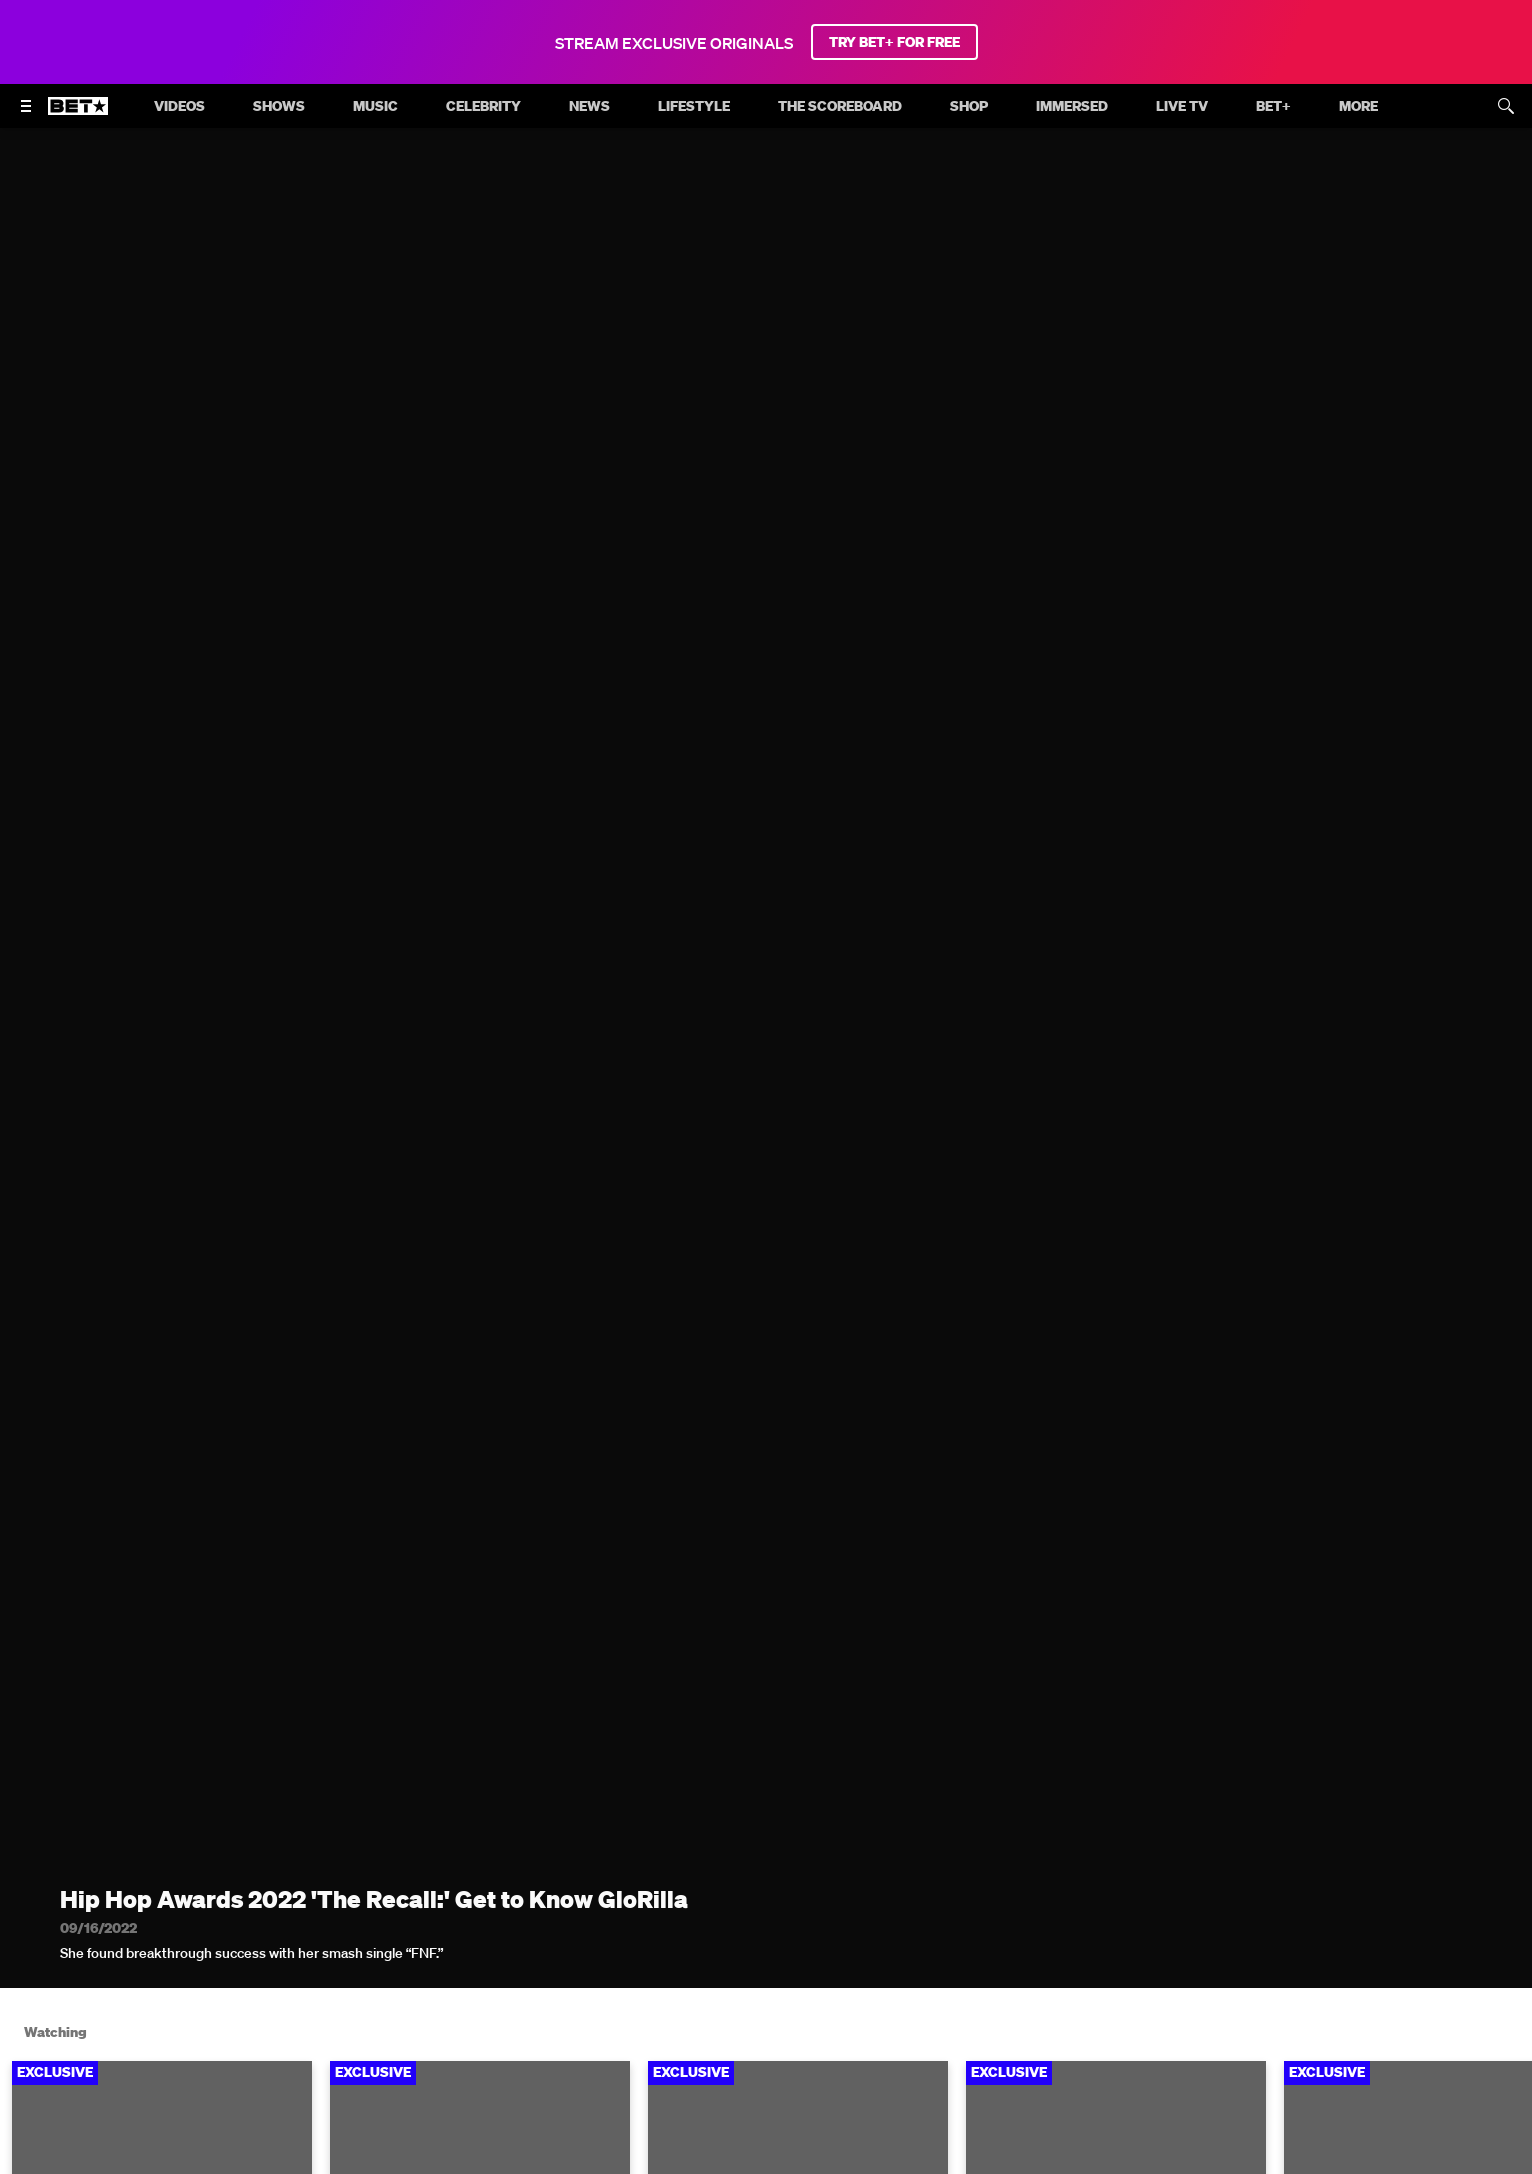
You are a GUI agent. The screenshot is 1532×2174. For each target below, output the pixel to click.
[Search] (1506, 106)
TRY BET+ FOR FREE (894, 42)
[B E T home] (78, 115)
